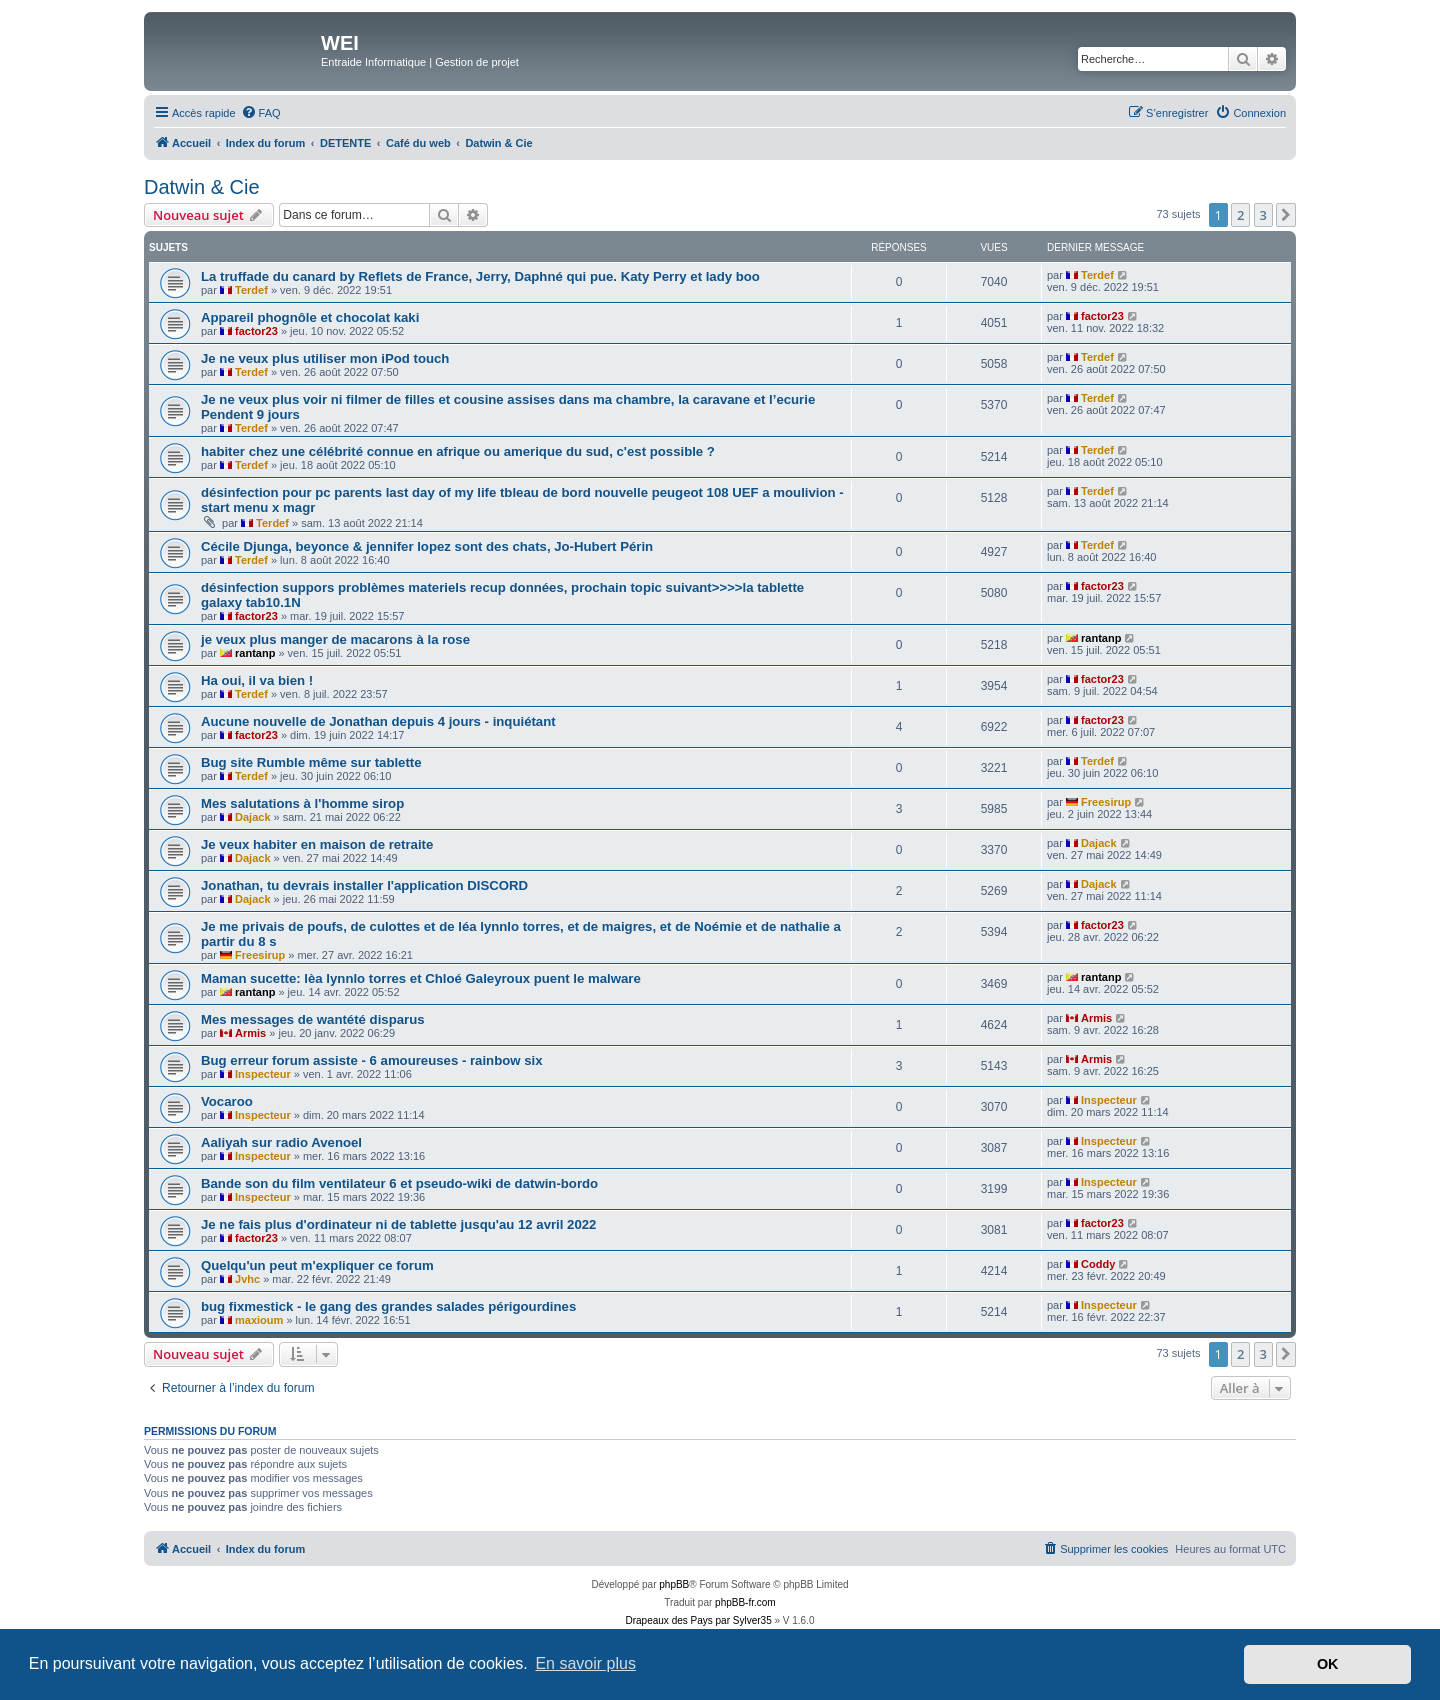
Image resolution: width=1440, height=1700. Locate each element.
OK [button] (1328, 1664)
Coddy (1098, 1264)
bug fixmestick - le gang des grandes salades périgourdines (388, 1306)
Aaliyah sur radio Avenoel (281, 1142)
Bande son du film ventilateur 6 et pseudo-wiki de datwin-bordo (399, 1183)
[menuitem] (261, 113)
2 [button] (1240, 215)
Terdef (251, 290)
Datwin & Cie (202, 187)
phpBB (674, 1584)
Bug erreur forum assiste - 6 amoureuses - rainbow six (372, 1060)
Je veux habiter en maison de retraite (317, 844)
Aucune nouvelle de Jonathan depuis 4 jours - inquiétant (378, 721)
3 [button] (1263, 215)
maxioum (259, 1320)
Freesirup (1106, 802)
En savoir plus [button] (585, 1663)
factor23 (256, 331)
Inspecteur (263, 1074)
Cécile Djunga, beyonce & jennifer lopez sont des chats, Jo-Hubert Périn (427, 546)
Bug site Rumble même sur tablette (311, 762)
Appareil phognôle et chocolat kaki (310, 317)
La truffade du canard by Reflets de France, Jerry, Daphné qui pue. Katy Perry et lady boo (480, 276)
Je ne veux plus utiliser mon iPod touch (325, 358)
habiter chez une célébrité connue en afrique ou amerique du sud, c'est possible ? (458, 451)
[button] (1286, 215)
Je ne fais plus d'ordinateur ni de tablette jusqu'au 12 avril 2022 (398, 1224)
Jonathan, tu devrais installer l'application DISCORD (364, 885)
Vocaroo (227, 1101)
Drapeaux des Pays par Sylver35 (699, 1620)
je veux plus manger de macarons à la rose (335, 639)
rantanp (255, 653)
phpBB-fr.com (745, 1602)
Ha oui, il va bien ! (257, 680)
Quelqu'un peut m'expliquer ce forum (317, 1265)
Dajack (252, 817)
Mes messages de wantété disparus (313, 1019)
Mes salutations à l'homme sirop (302, 803)
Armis (250, 1033)
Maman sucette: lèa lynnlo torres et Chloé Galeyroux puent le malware (421, 978)
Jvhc (247, 1279)
